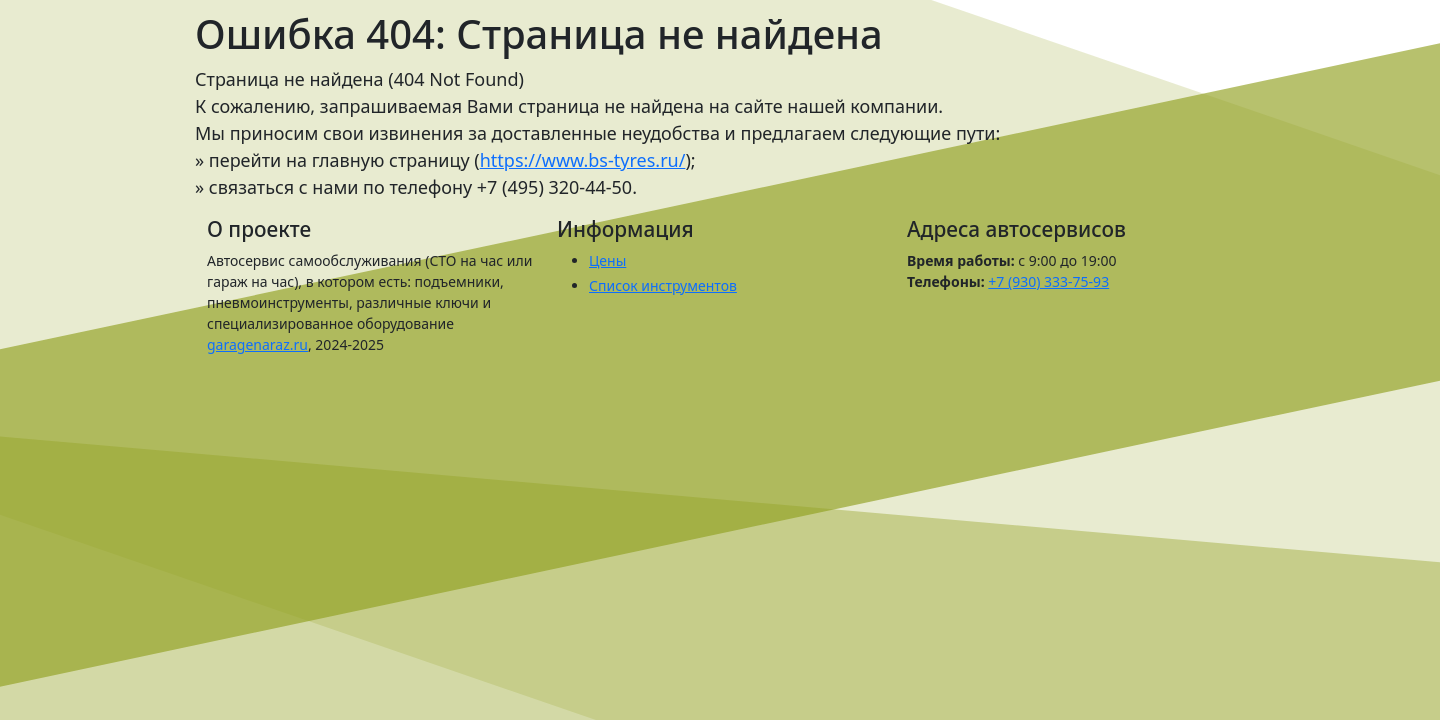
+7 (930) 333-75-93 (1048, 281)
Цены (607, 260)
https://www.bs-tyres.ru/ (583, 160)
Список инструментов (663, 285)
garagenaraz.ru (257, 344)
